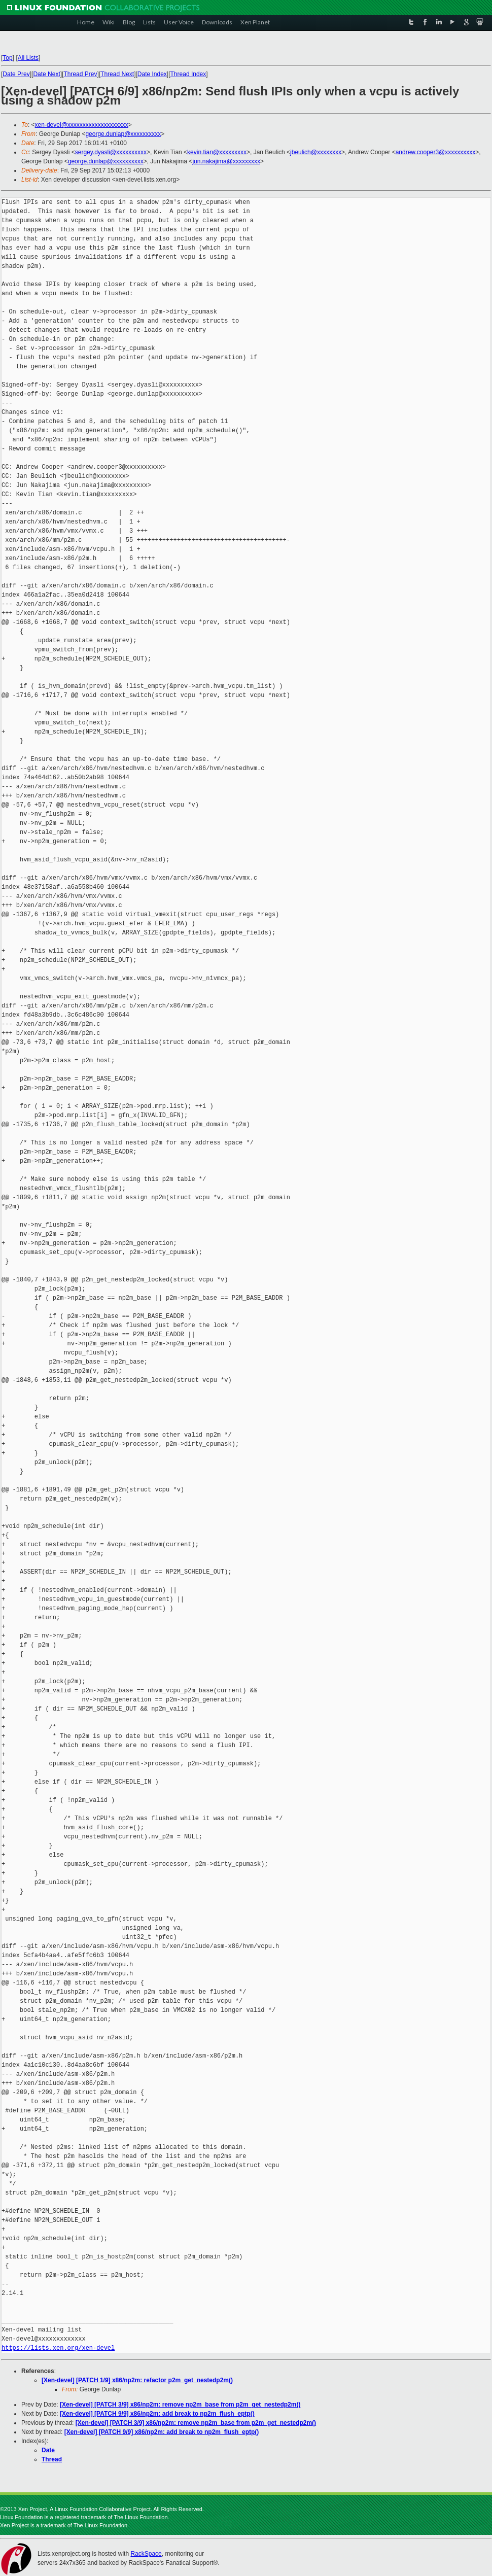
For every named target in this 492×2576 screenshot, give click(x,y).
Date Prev (16, 74)
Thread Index (188, 74)
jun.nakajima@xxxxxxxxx (226, 161)
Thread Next (117, 74)
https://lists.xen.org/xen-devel (58, 2348)
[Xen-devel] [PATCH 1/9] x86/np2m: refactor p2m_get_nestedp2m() (137, 2380)
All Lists (28, 57)
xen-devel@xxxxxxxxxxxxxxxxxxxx (81, 124)
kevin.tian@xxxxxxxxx (217, 152)
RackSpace (145, 2553)
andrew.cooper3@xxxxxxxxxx (436, 152)
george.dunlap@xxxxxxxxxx (123, 133)
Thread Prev (80, 74)
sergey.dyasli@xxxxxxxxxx (111, 152)
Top (7, 57)
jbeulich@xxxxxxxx (315, 152)
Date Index (152, 74)
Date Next (46, 74)
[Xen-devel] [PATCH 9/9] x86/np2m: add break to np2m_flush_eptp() (157, 2413)
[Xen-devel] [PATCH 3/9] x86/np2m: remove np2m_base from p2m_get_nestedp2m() (180, 2404)
